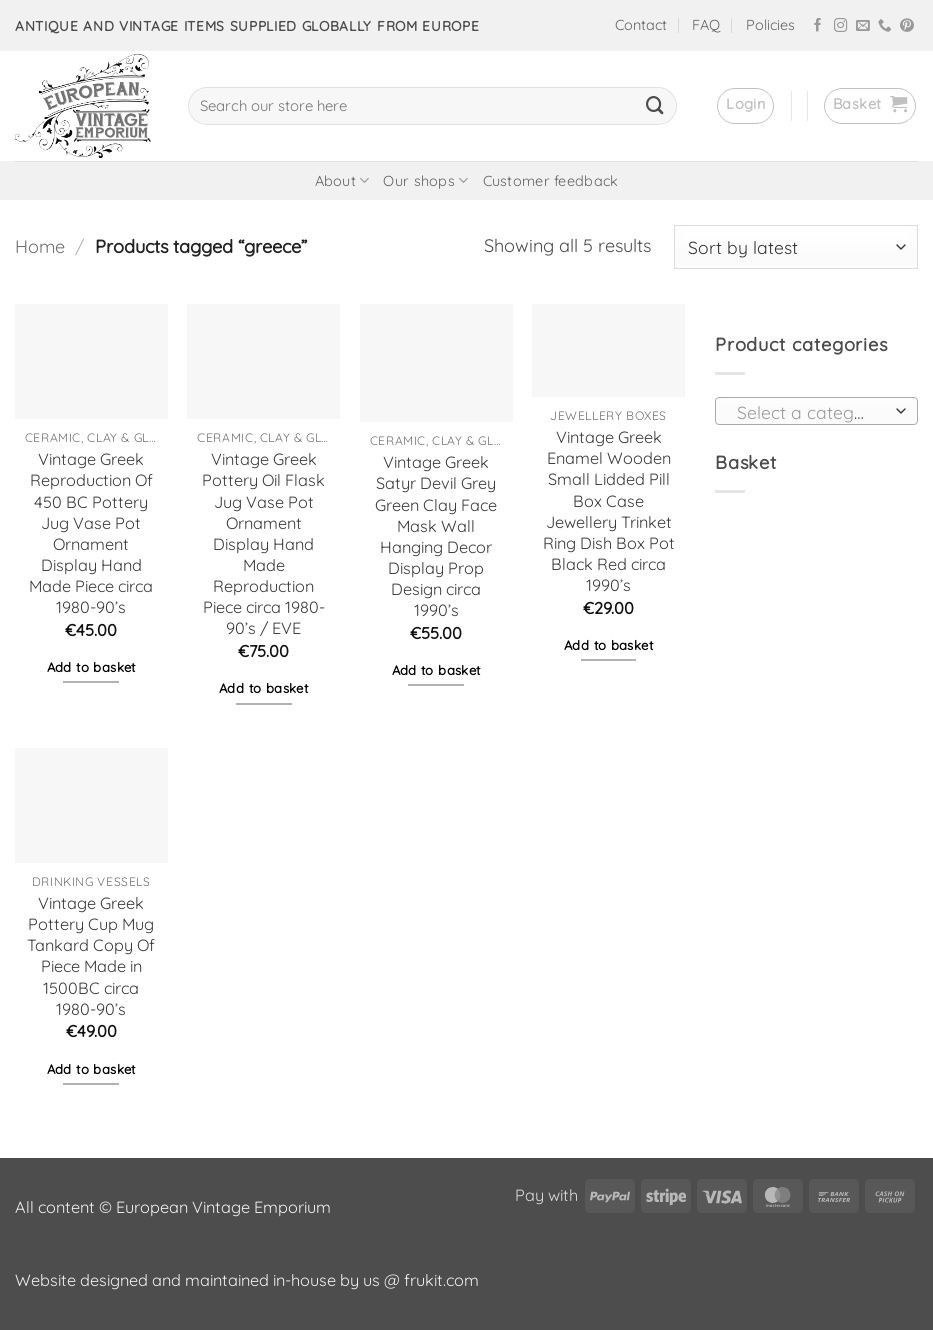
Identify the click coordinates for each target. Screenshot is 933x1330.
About (342, 180)
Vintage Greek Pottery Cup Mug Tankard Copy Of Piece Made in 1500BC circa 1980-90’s (91, 956)
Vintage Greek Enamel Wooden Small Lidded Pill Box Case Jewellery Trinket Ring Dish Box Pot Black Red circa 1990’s (609, 511)
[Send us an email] (863, 26)
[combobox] (816, 411)
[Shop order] (796, 247)
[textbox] (811, 412)
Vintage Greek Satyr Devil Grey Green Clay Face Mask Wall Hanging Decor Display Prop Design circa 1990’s (436, 536)
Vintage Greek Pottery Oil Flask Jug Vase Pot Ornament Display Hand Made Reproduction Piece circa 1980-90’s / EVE (263, 543)
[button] (745, 106)
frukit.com (441, 1280)
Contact (641, 25)
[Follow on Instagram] (841, 26)
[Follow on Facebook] (818, 26)
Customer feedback (551, 181)
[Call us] (885, 26)
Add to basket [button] (91, 667)
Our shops (425, 180)
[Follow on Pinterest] (907, 26)
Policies (770, 25)
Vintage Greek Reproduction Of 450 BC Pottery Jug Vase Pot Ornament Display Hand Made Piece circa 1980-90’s (91, 533)
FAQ (706, 25)
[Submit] (655, 106)
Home (40, 246)
